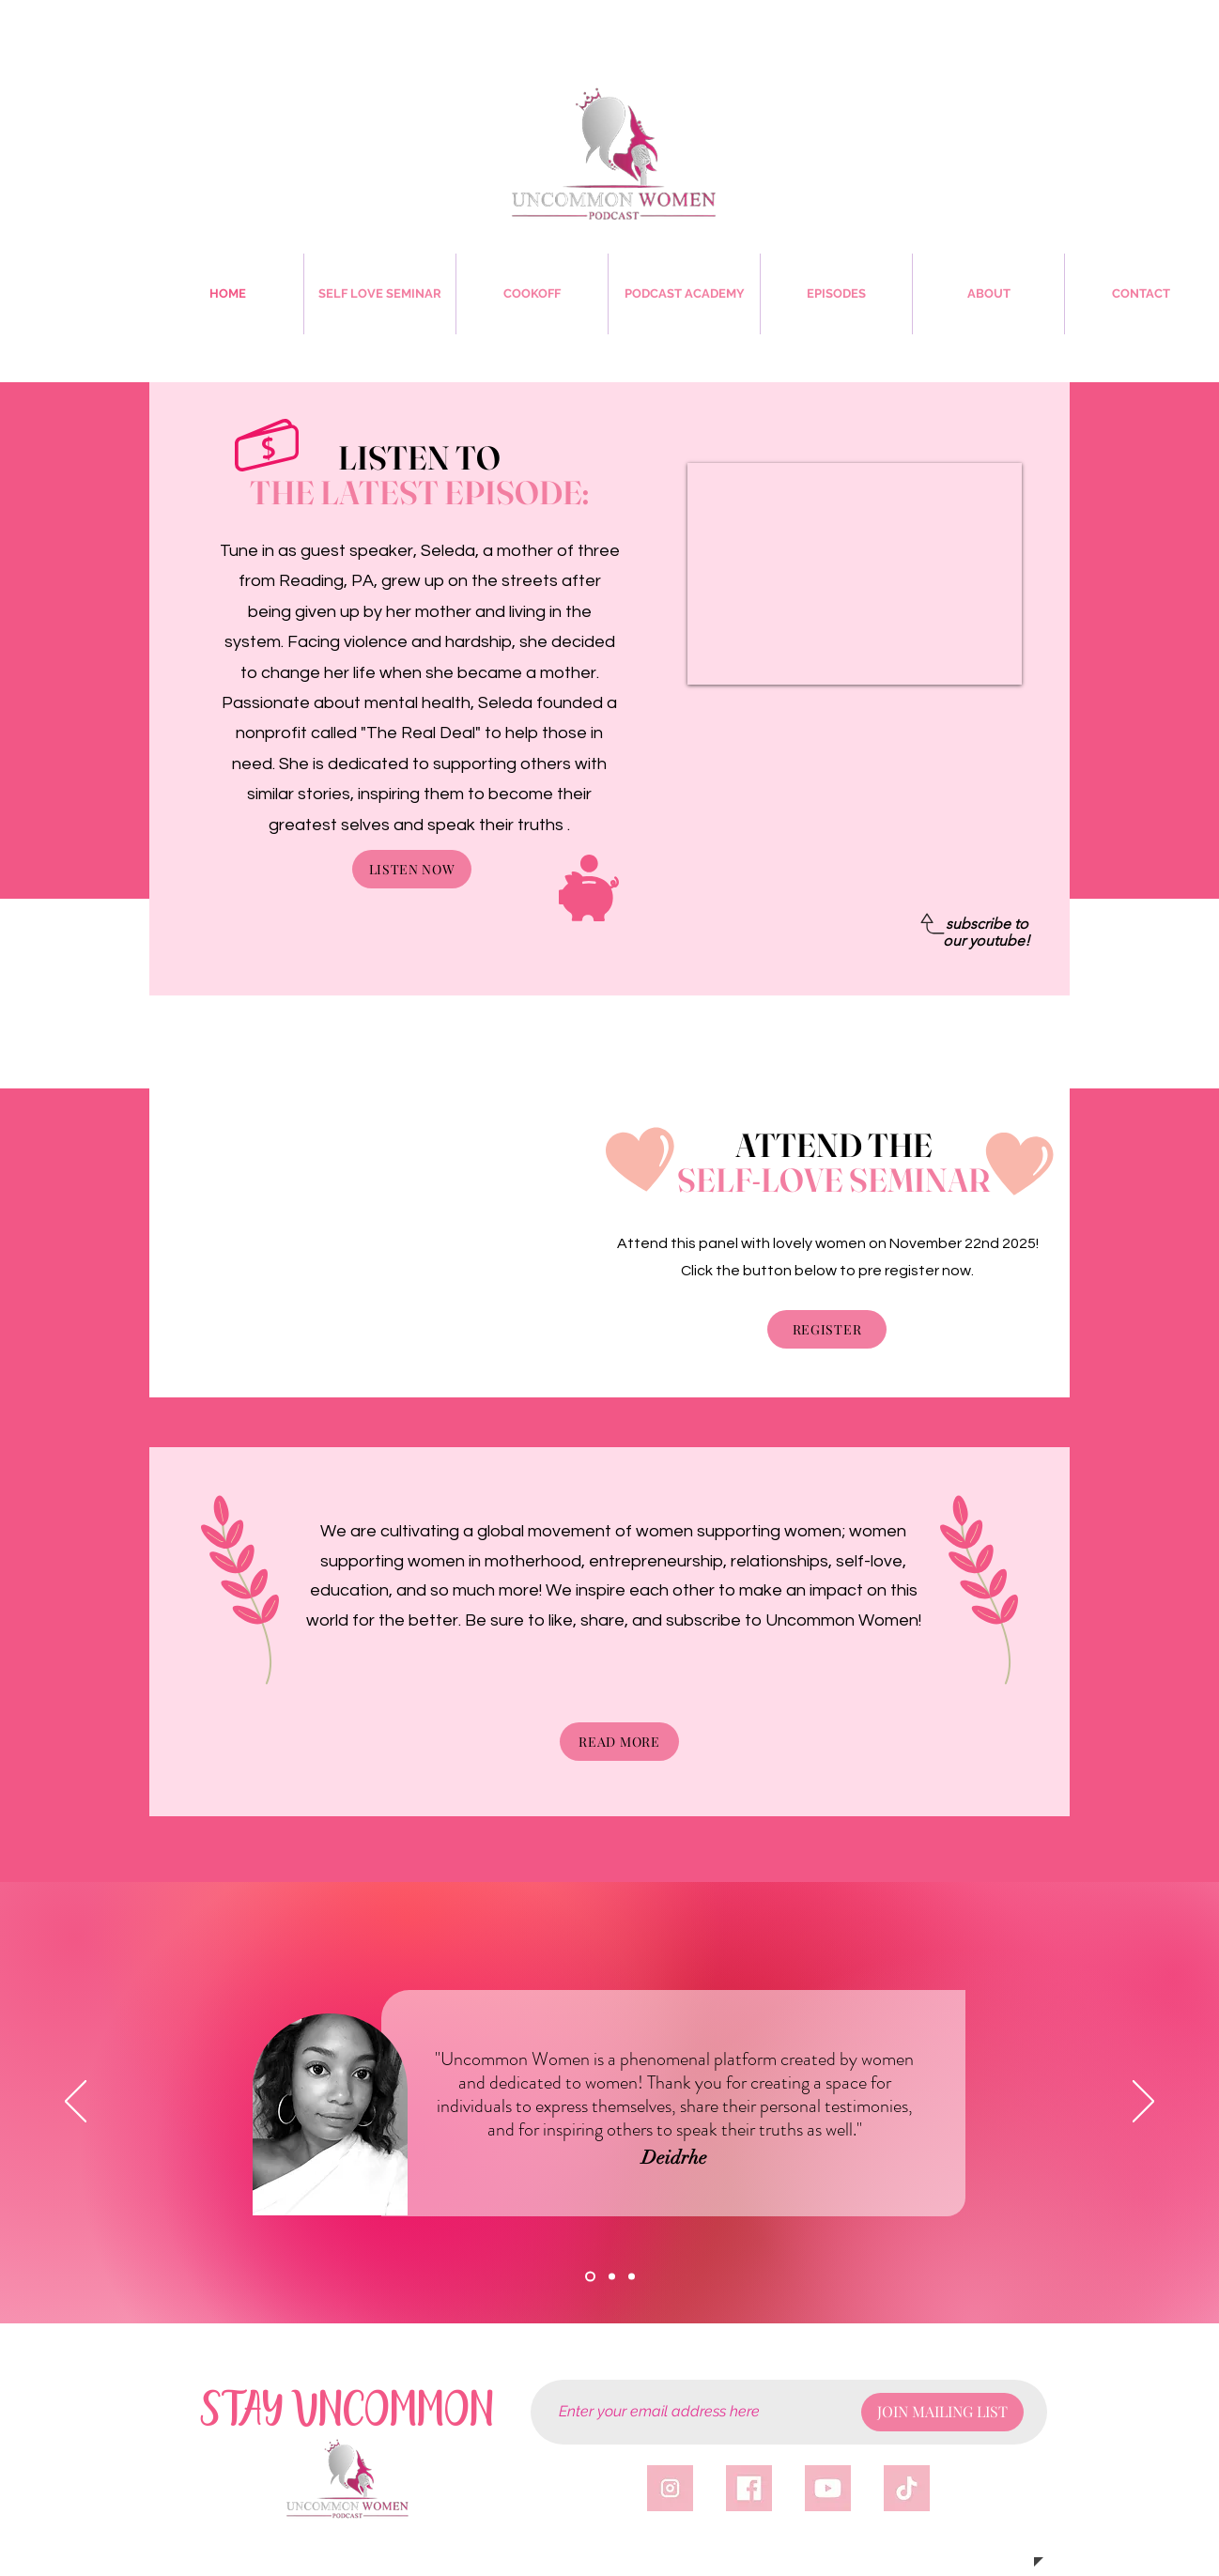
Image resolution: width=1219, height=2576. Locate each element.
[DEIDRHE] (590, 2277)
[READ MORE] (619, 1741)
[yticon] (828, 2488)
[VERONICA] (612, 2277)
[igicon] (670, 2488)
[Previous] (75, 2102)
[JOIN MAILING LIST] (942, 2412)
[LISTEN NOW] (411, 869)
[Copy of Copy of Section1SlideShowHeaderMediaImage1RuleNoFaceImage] (631, 2277)
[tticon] (907, 2488)
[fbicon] (749, 2488)
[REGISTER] (827, 1329)
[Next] (1143, 2102)
